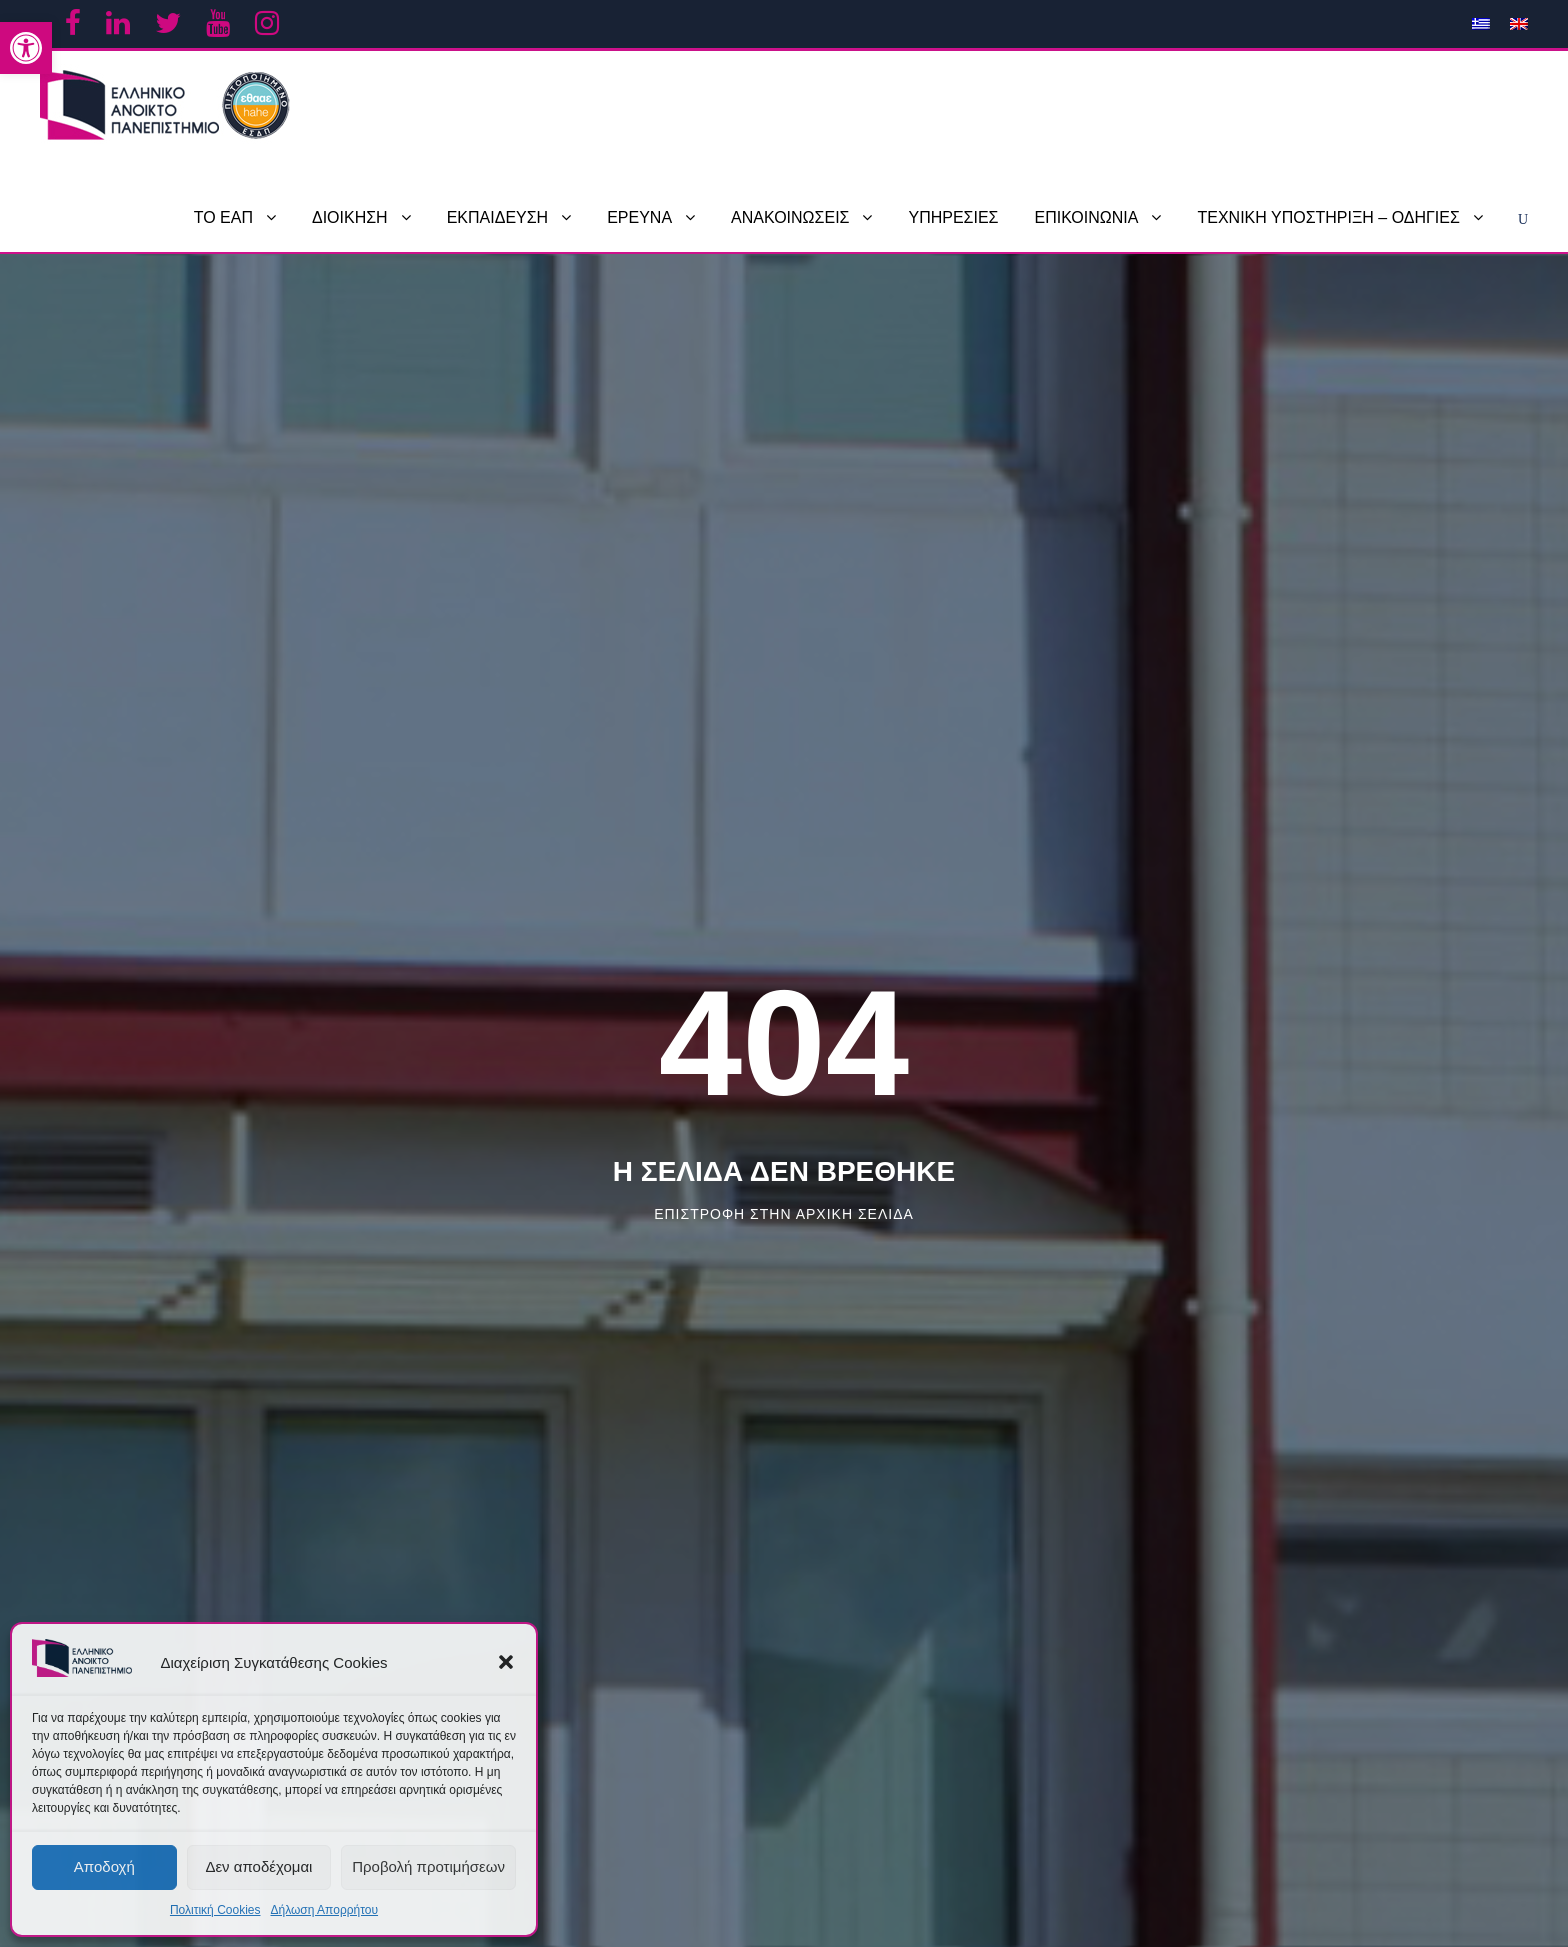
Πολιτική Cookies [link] (215, 1910)
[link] (26, 48)
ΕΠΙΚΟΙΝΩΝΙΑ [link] (1087, 217)
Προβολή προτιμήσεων (428, 1866)
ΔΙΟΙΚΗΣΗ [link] (350, 217)
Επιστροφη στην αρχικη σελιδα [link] (784, 1214)
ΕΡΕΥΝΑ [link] (639, 217)
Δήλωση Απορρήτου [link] (324, 1910)
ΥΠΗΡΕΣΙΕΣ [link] (953, 217)
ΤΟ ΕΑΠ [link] (223, 217)
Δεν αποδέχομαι (258, 1866)
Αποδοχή (104, 1866)
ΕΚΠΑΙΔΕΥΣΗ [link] (498, 217)
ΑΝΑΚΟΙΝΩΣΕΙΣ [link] (790, 217)
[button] (506, 1662)
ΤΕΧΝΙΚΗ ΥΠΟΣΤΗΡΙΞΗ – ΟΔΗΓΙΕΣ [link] (1328, 217)
